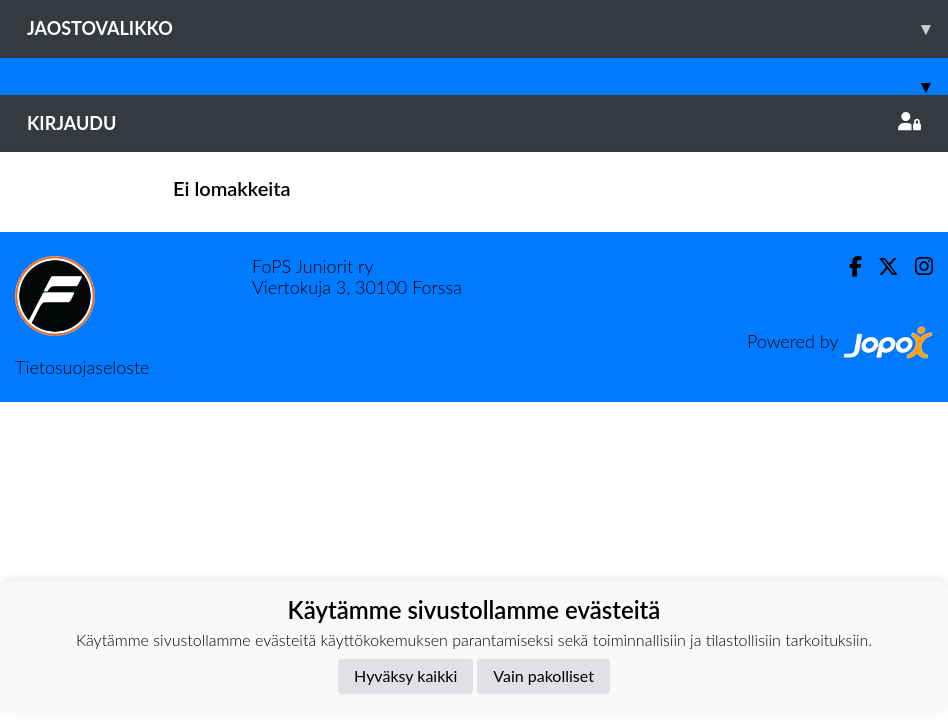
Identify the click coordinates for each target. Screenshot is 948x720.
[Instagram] (916, 266)
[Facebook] (847, 266)
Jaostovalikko (487, 28)
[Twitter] (880, 266)
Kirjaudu (474, 123)
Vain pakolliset (543, 675)
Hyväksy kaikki (405, 675)
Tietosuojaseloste (82, 367)
